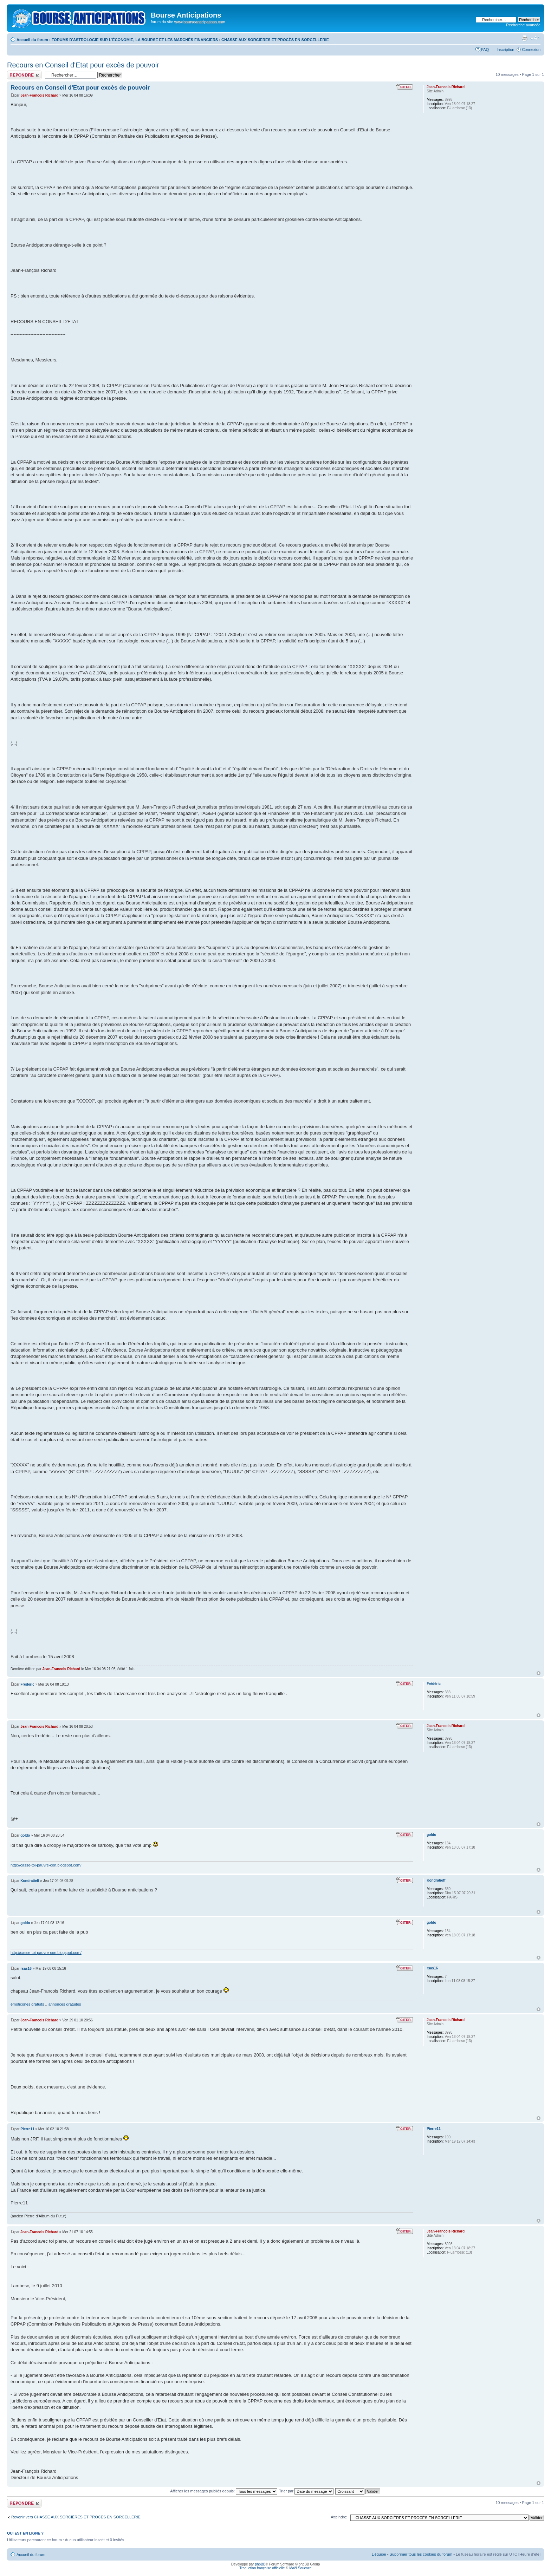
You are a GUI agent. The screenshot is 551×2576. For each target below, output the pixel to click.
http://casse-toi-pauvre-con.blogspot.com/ (46, 1865)
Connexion (531, 49)
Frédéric (27, 1684)
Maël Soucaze (300, 2568)
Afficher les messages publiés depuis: (223, 2491)
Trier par (306, 2491)
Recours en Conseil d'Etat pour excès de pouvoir (83, 65)
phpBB (260, 2564)
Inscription (505, 49)
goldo (25, 1835)
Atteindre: (339, 2517)
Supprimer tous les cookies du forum (421, 2554)
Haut (538, 1673)
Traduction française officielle (262, 2568)
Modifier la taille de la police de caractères (535, 38)
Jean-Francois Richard (39, 95)
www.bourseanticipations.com (199, 22)
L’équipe (379, 2554)
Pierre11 (27, 2129)
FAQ (485, 49)
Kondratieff (29, 1881)
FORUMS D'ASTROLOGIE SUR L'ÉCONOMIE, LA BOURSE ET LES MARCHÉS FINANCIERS (135, 40)
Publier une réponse (24, 75)
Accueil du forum (32, 40)
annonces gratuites (64, 2004)
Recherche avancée (523, 25)
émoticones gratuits (27, 2004)
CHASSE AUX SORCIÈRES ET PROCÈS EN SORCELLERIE (275, 40)
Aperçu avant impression (525, 38)
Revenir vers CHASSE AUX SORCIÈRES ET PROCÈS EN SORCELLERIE (76, 2517)
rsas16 (26, 1968)
